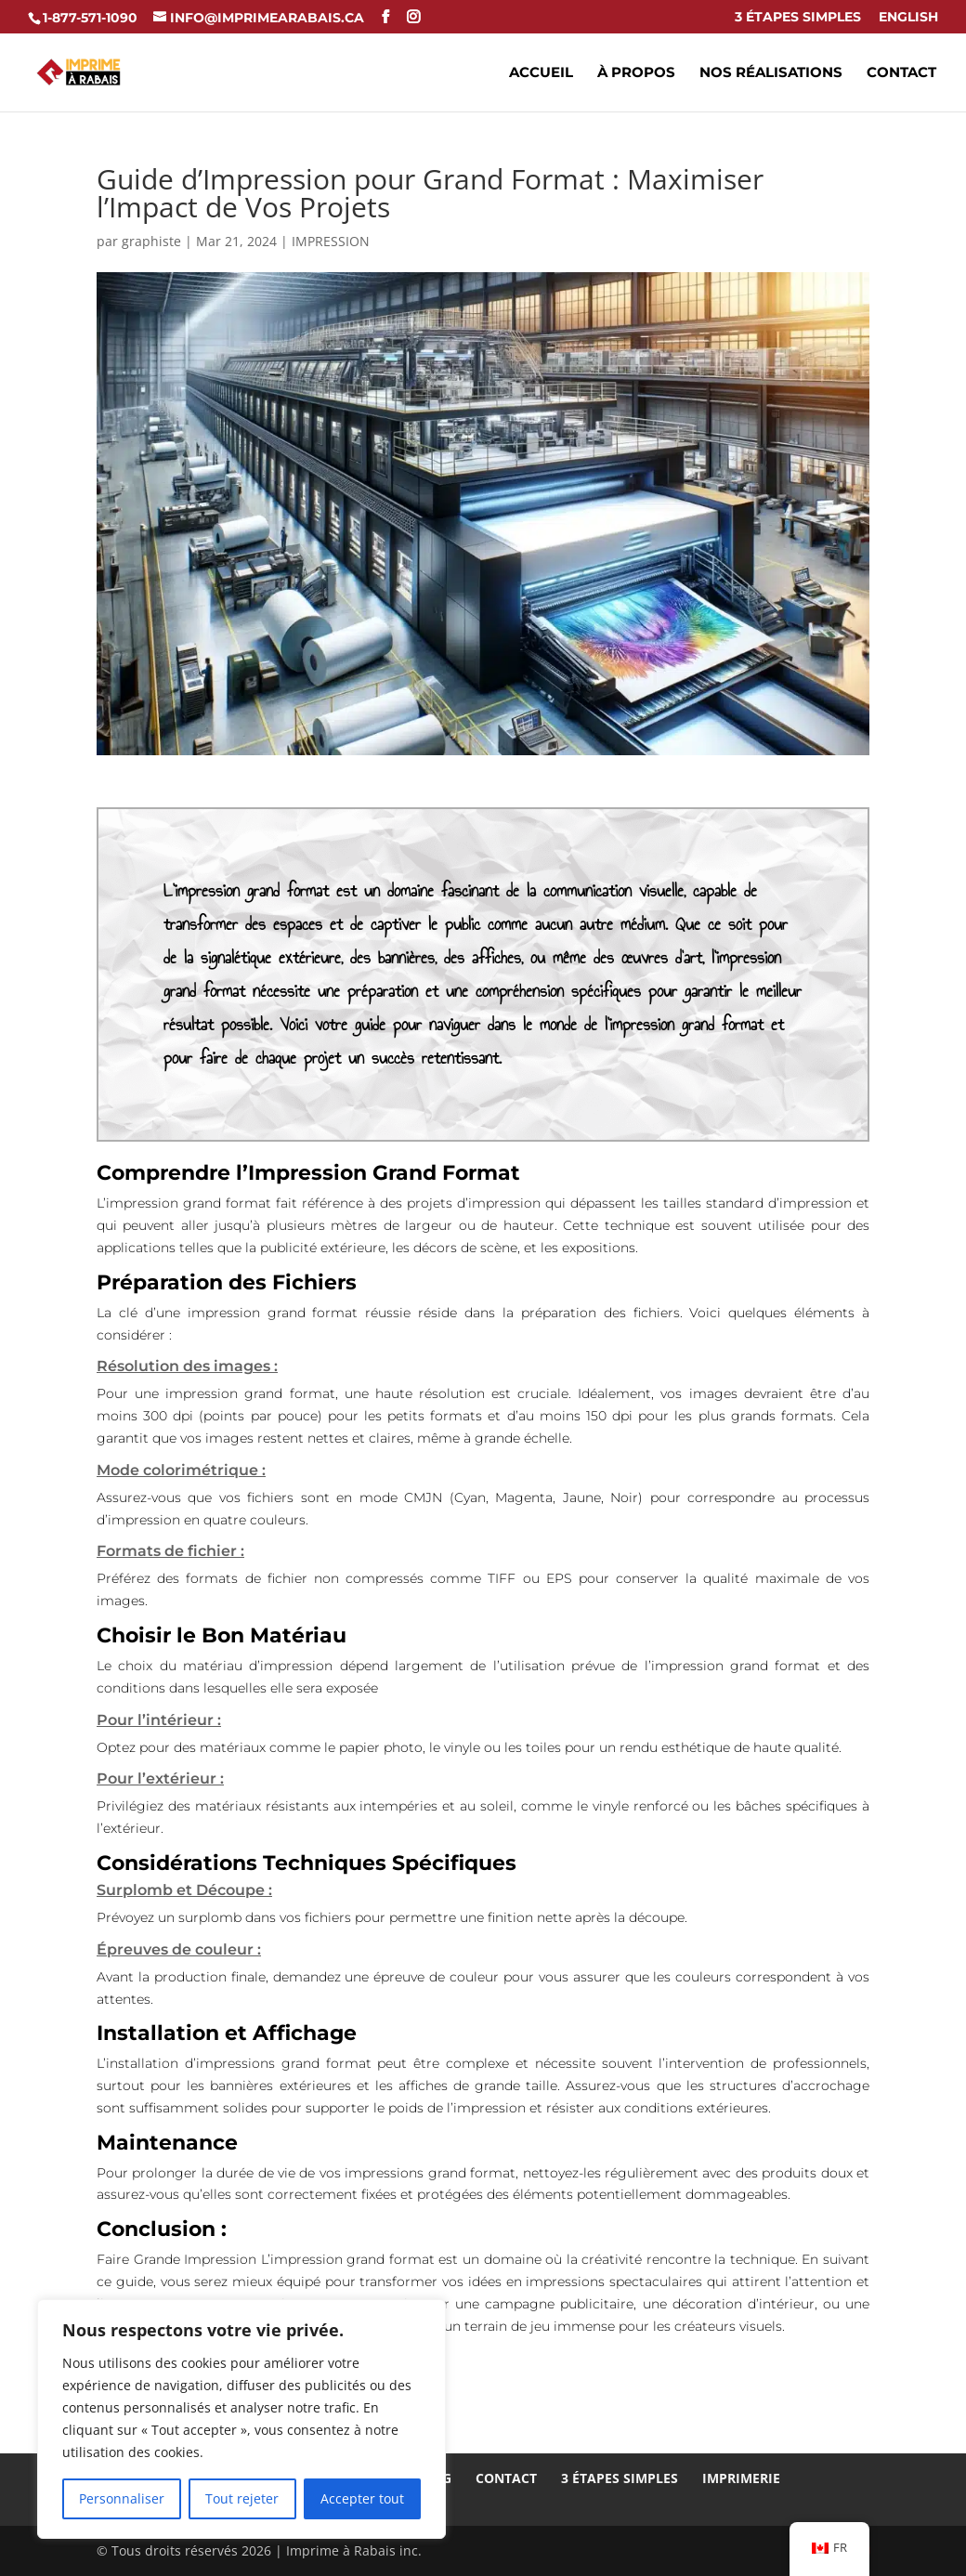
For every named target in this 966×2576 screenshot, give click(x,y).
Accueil (541, 73)
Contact (901, 73)
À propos (636, 73)
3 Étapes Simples (798, 17)
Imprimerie (741, 2478)
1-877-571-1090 (90, 17)
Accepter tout (362, 2498)
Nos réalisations (770, 73)
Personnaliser (121, 2498)
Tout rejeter (242, 2498)
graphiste (151, 241)
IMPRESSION (331, 241)
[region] (241, 2419)
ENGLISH (908, 17)
